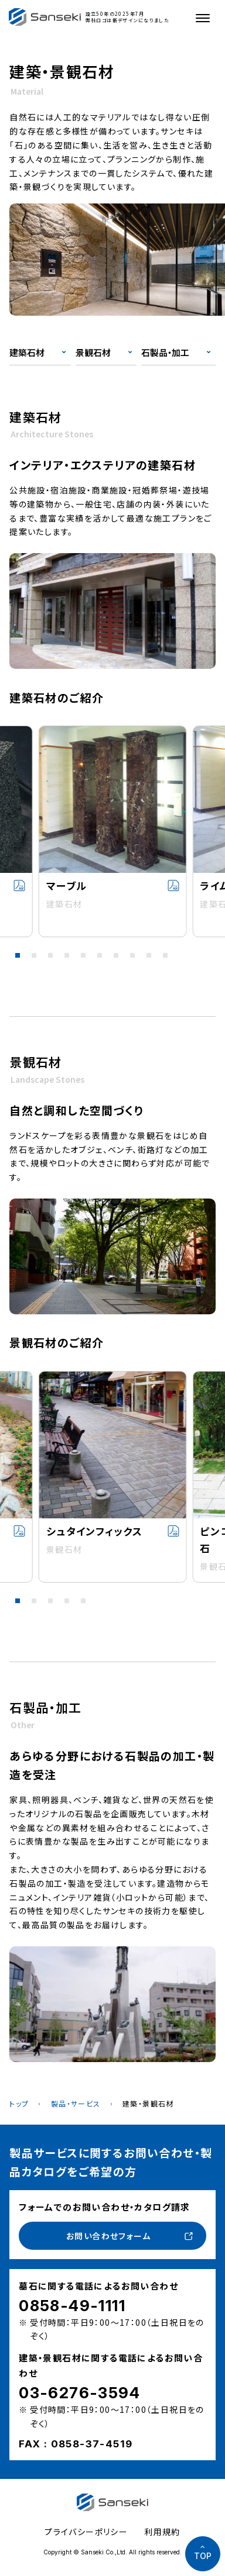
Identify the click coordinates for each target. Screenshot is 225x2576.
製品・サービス (76, 2103)
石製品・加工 (165, 352)
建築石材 (27, 352)
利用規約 (162, 2531)
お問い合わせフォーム (108, 2236)
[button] (17, 955)
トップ (19, 2103)
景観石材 (93, 352)
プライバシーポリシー (86, 2531)
